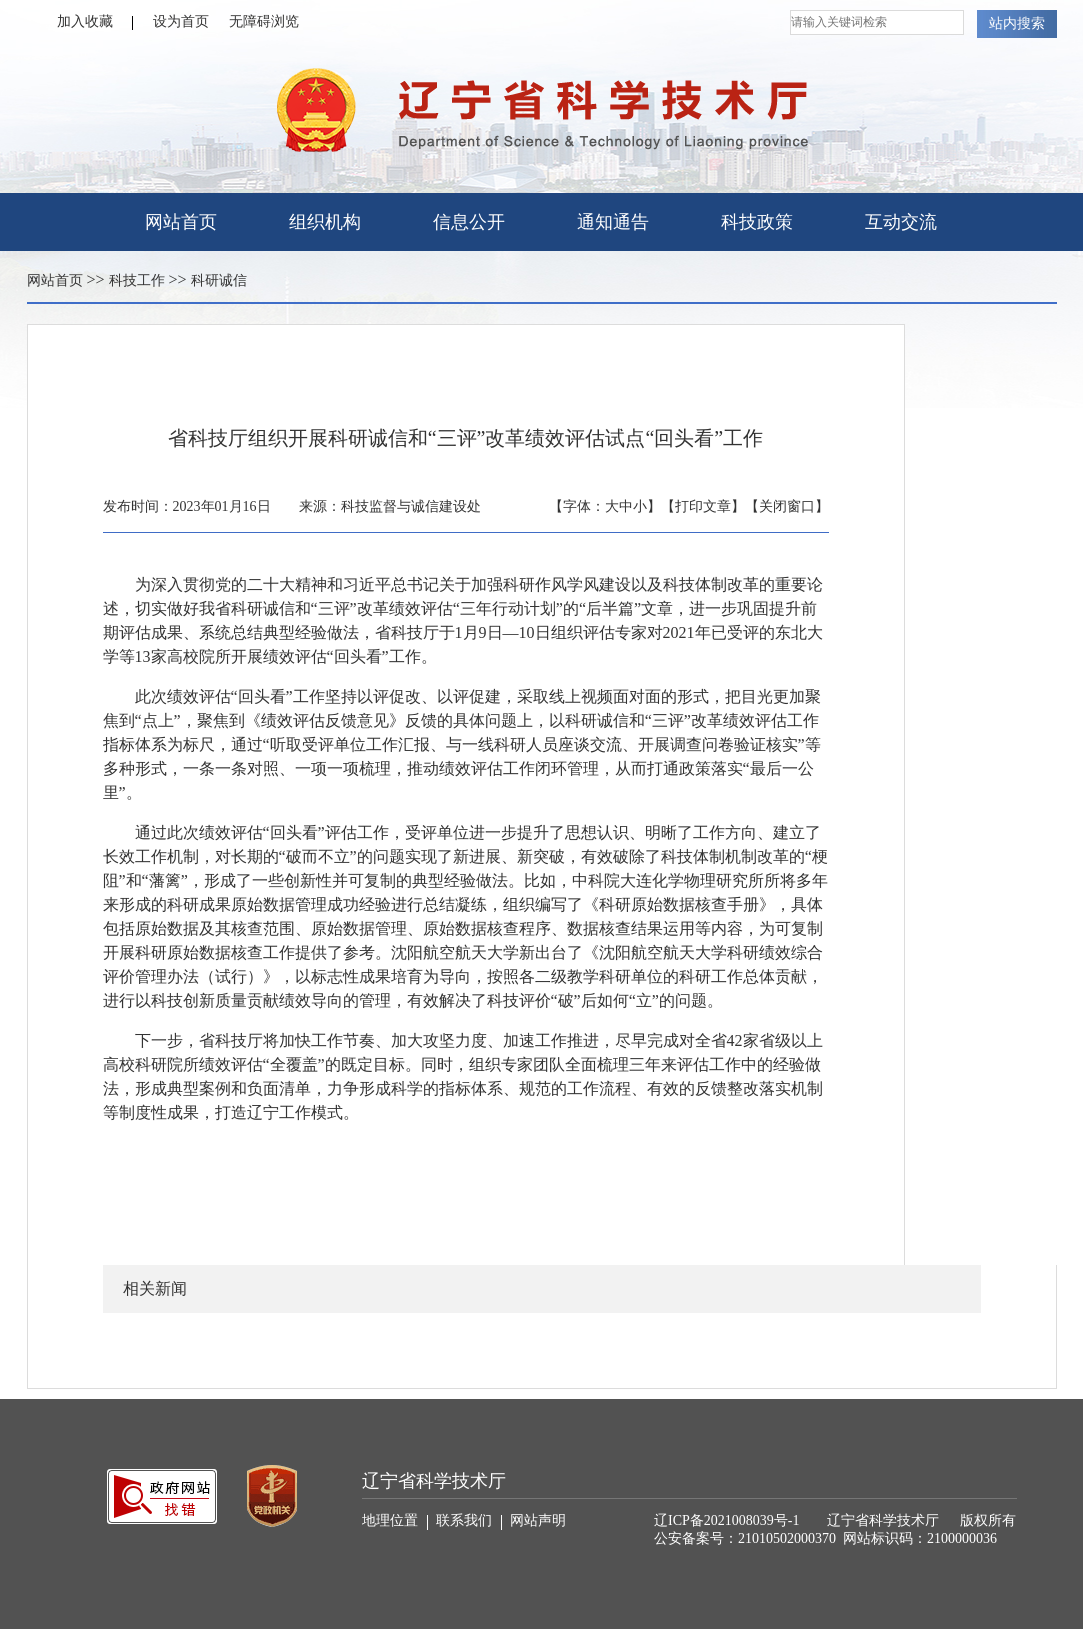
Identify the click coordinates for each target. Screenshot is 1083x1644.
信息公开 (469, 222)
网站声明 (538, 1520)
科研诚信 (219, 280)
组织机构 (325, 222)
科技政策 (757, 222)
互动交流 (901, 222)
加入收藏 (95, 22)
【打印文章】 (703, 506)
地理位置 (395, 1521)
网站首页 (181, 222)
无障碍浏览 (264, 21)
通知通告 (613, 222)
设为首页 (181, 21)
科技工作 (137, 280)
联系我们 (469, 1521)
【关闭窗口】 (787, 506)
